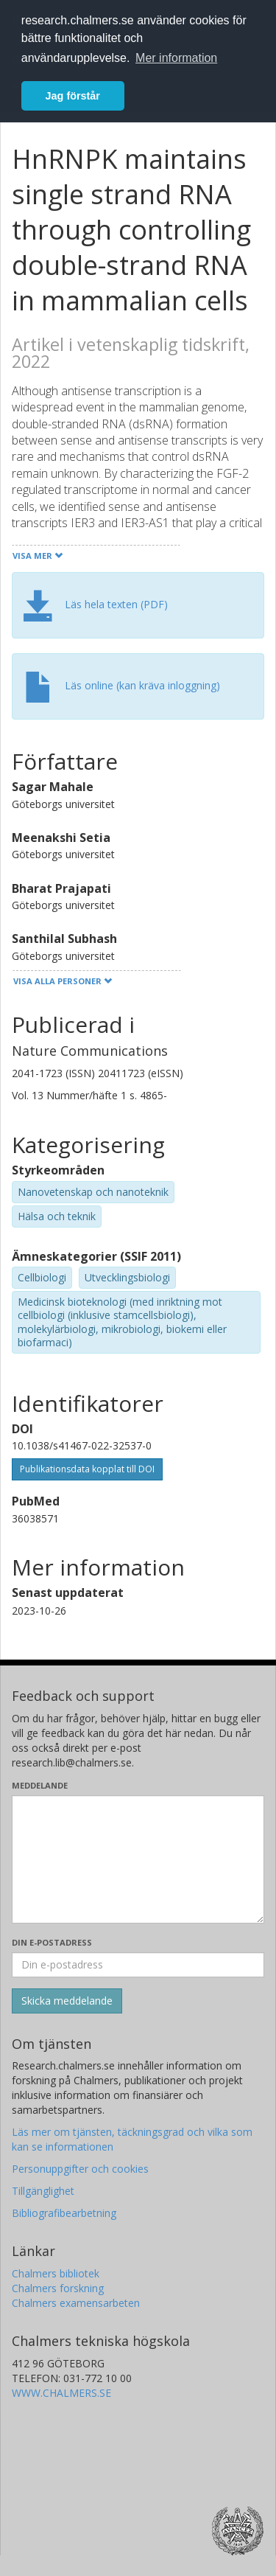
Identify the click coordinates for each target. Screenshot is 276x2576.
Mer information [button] (176, 58)
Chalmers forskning (58, 2288)
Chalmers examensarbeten (76, 2303)
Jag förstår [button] (73, 96)
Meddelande (40, 1785)
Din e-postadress (52, 1942)
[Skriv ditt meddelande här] (138, 1859)
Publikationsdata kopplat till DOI (87, 1469)
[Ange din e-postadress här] (138, 1964)
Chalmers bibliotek (55, 2273)
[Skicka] (67, 2000)
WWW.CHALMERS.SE (61, 2393)
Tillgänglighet (43, 2191)
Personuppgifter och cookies (80, 2169)
